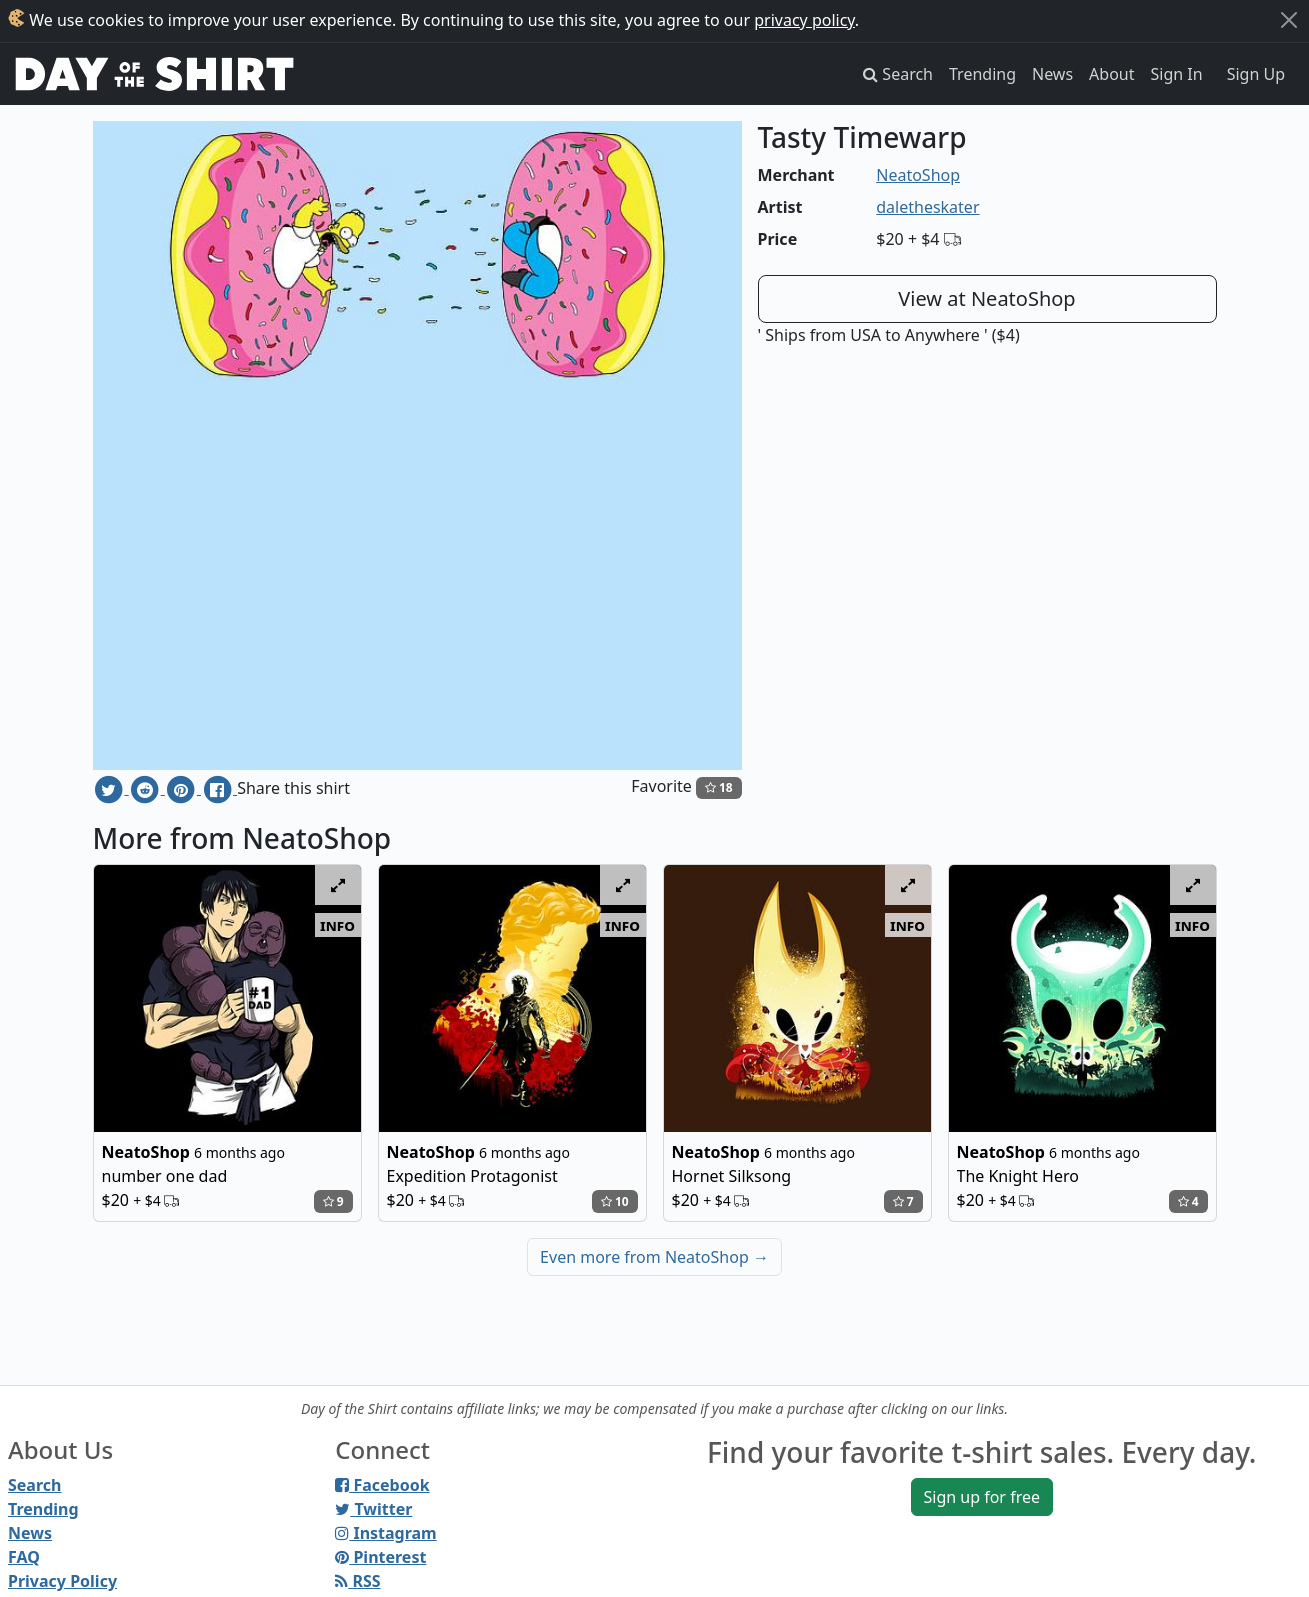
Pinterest (380, 1557)
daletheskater (927, 207)
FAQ (24, 1557)
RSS (357, 1581)
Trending (982, 74)
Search (34, 1485)
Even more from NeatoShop (654, 1257)
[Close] (1289, 20)
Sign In (1177, 74)
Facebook (382, 1485)
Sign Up (1256, 74)
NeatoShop (918, 175)
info (337, 925)
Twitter (373, 1509)
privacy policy (804, 20)
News (1052, 74)
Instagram (385, 1533)
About (1111, 74)
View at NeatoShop (986, 298)
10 (615, 1201)
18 (719, 787)
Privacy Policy (62, 1581)
